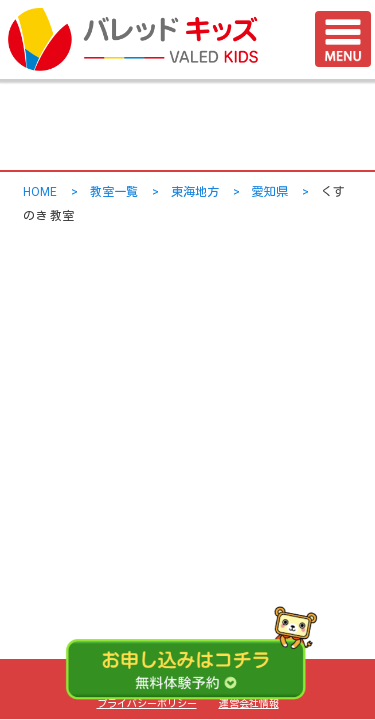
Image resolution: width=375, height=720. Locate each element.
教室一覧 (114, 192)
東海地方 (195, 192)
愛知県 (270, 192)
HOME (40, 192)
